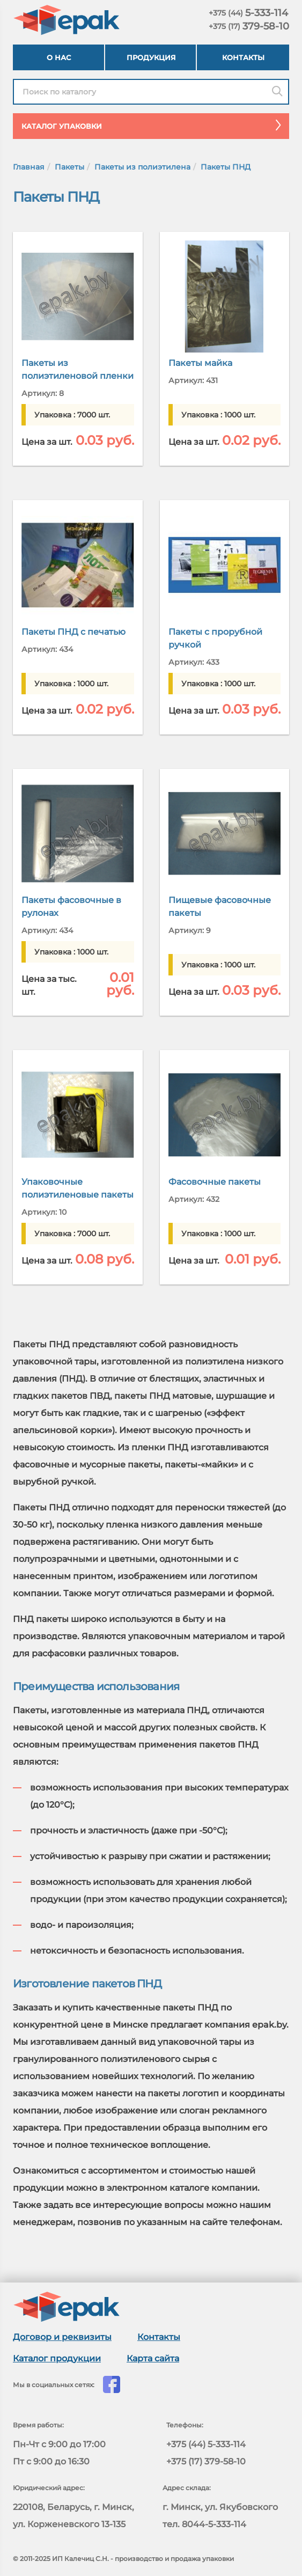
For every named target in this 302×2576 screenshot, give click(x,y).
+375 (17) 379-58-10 (206, 2461)
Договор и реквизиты (62, 2337)
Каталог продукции (57, 2358)
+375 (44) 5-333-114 (206, 2444)
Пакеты (69, 167)
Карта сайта (153, 2358)
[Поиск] (277, 92)
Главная (29, 167)
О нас (59, 57)
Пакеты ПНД (226, 167)
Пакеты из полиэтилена (142, 167)
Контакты (243, 57)
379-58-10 (249, 26)
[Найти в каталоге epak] (151, 92)
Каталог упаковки (155, 125)
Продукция (151, 57)
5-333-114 (248, 13)
